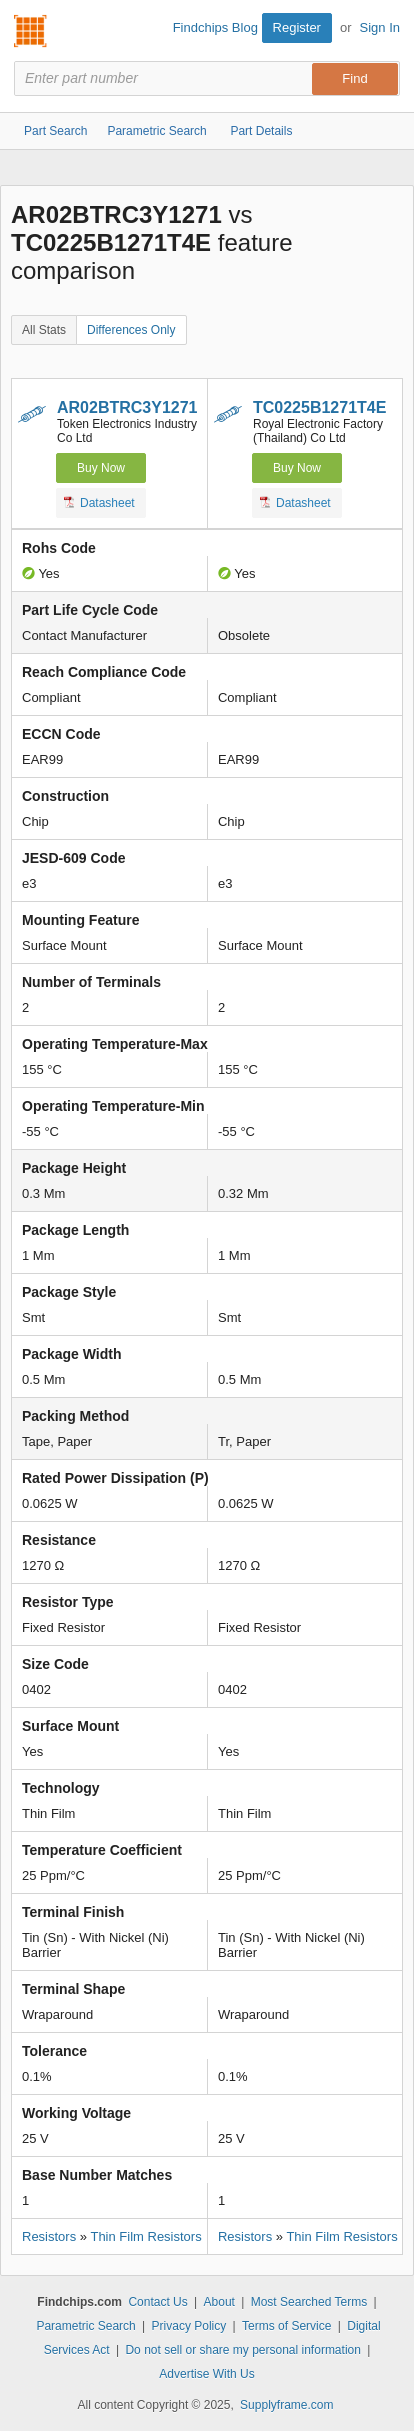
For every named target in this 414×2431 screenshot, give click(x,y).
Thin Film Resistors (145, 2236)
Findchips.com (31, 31)
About (219, 2302)
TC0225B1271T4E (319, 407)
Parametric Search (85, 2326)
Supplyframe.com (286, 2405)
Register (297, 27)
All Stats (44, 330)
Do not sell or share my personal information (242, 2350)
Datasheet (99, 502)
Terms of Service (286, 2326)
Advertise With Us (206, 2374)
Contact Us (157, 2302)
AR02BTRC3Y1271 (127, 407)
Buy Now (101, 468)
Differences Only (131, 330)
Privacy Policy (189, 2326)
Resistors (49, 2236)
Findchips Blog (215, 27)
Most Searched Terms (309, 2302)
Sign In (380, 27)
